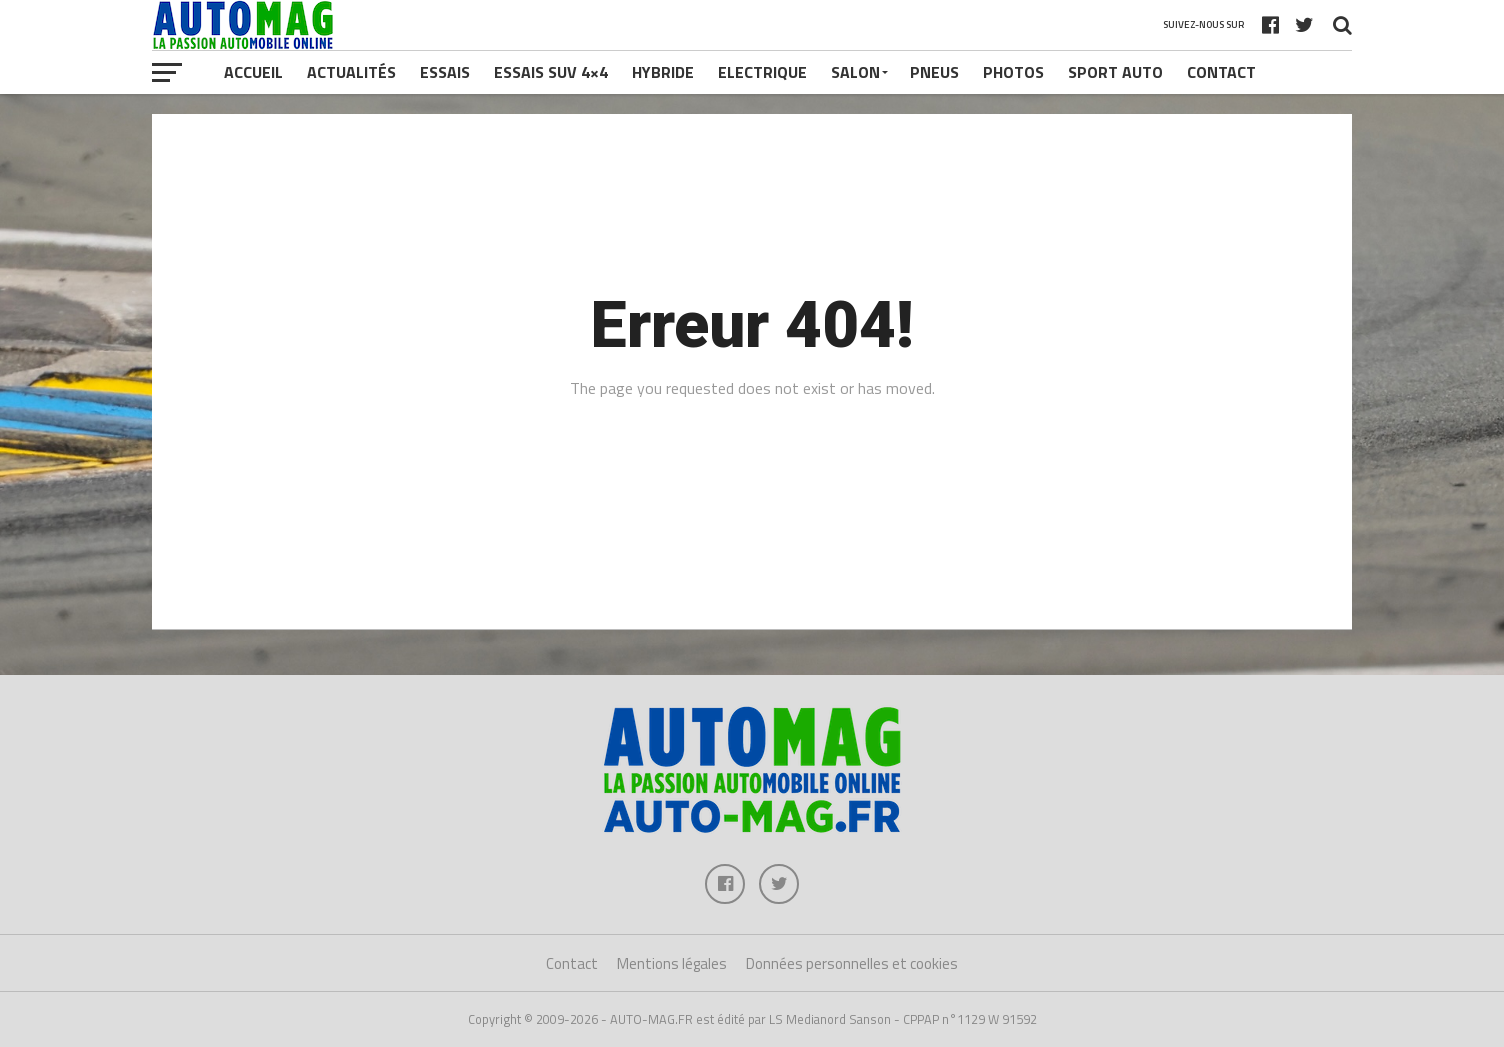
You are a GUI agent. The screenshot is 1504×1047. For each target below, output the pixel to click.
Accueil (253, 72)
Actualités (351, 72)
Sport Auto (1115, 72)
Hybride (663, 72)
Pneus (934, 72)
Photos (1013, 72)
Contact (1221, 72)
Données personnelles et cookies (852, 963)
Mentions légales (672, 963)
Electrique (762, 72)
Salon (855, 72)
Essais (445, 72)
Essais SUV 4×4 (551, 72)
